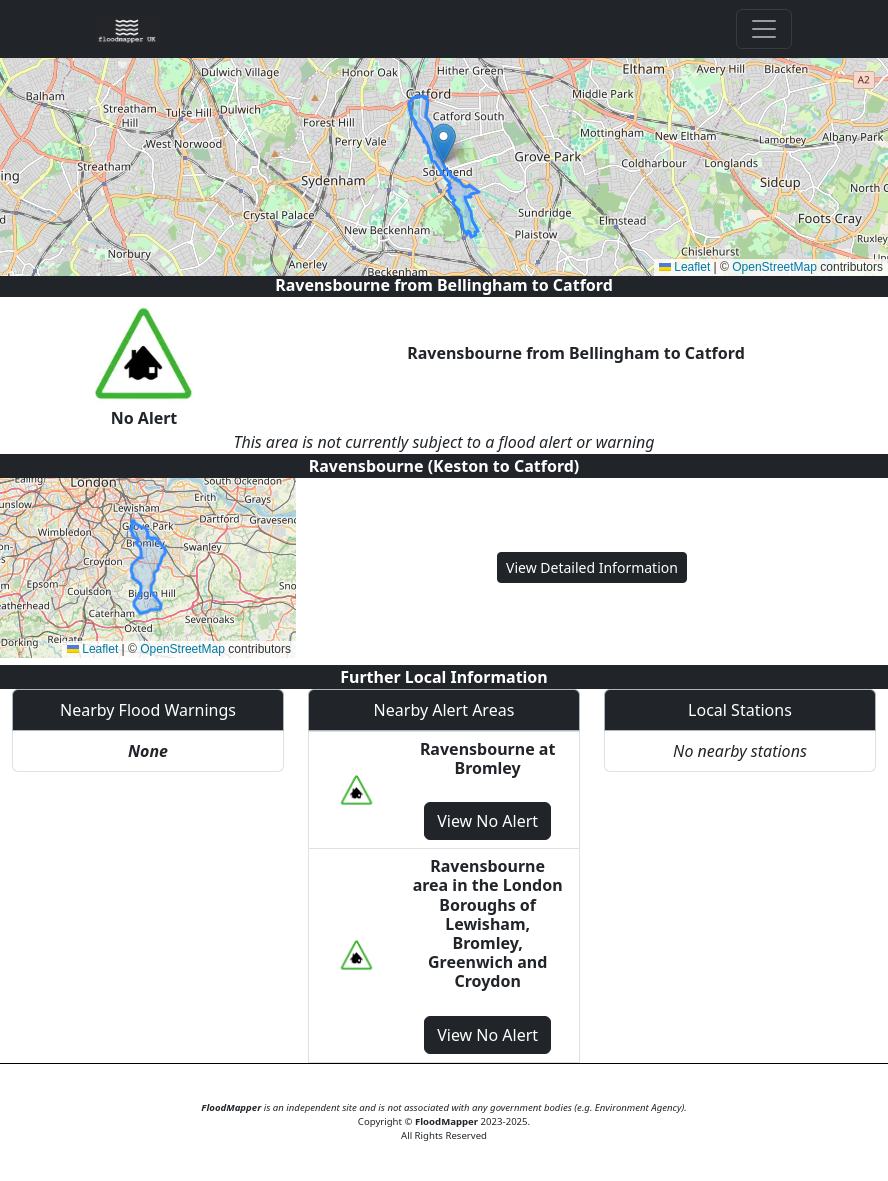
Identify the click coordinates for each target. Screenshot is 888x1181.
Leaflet (684, 267)
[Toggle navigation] (764, 29)
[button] (443, 143)
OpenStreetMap (774, 267)
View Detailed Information (592, 567)
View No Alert (487, 821)
